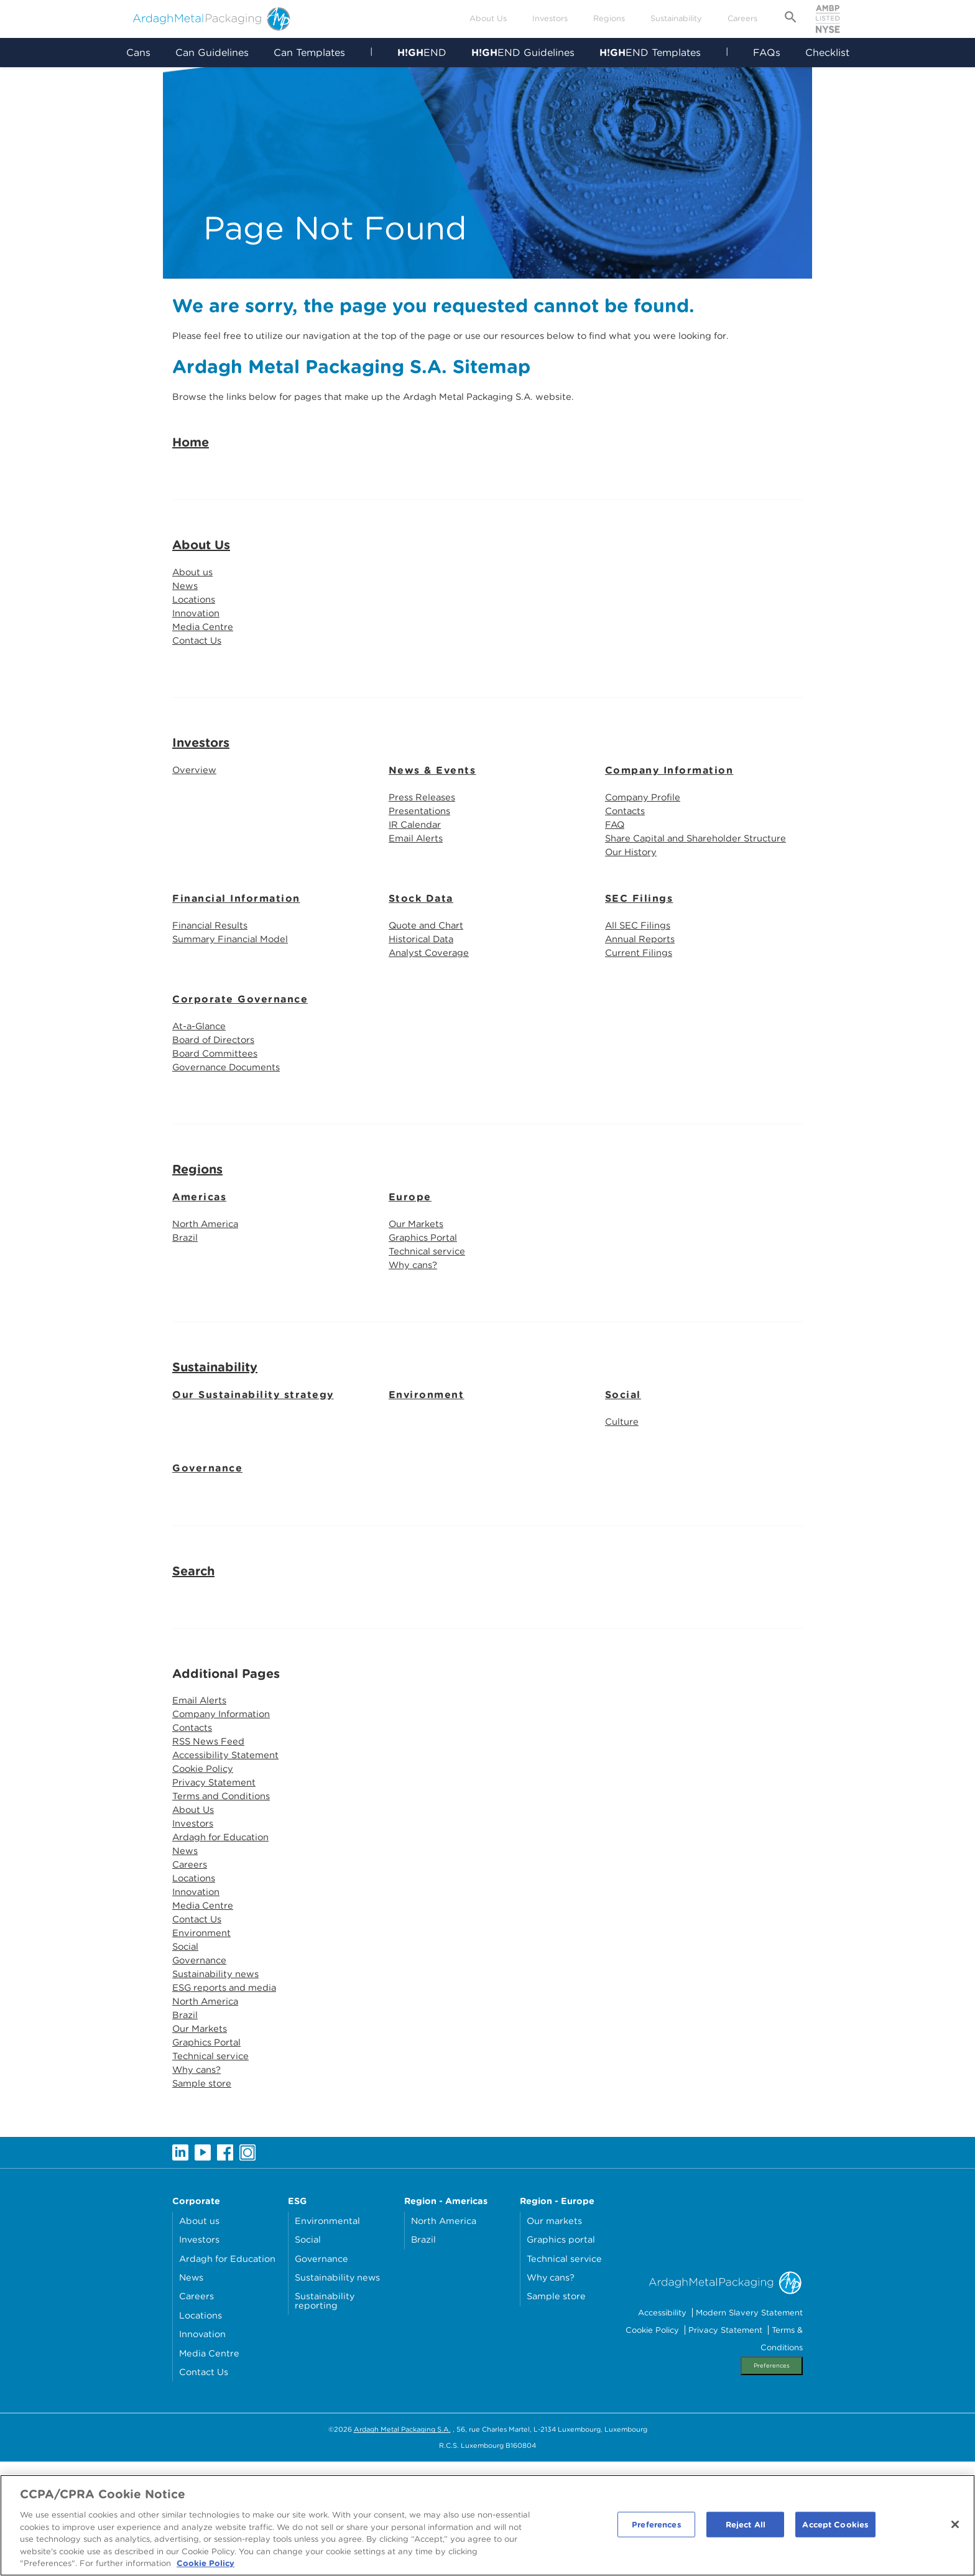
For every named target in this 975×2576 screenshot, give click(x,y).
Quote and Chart (430, 988)
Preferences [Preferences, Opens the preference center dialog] (656, 2528)
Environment (426, 1471)
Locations (195, 651)
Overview (195, 826)
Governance (207, 1546)
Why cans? (416, 1340)
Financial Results (213, 988)
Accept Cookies (835, 2528)
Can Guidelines (211, 52)
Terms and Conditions (225, 1883)
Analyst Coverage (432, 1018)
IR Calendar (417, 884)
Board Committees (218, 1123)
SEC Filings (639, 961)
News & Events (432, 827)
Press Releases (424, 854)
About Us (488, 18)
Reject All (745, 2528)
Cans (138, 52)
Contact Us (199, 696)
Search (193, 1648)
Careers (742, 18)
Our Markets (418, 1296)
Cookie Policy (205, 1853)
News (186, 636)
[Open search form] (790, 19)
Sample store (204, 2196)
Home (190, 491)
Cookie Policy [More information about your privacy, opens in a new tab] (205, 2567)
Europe (410, 1268)
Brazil (186, 1311)
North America (208, 1296)
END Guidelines (523, 52)
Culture (622, 1498)
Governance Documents (231, 1138)
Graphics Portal (426, 1311)
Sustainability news (219, 2077)
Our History (633, 914)
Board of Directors (217, 1108)
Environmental (327, 2334)
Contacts (627, 869)
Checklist (828, 52)
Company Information (669, 827)
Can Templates (308, 52)
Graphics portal (561, 2353)
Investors (550, 18)
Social (623, 1471)
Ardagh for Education (225, 1928)
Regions (609, 18)
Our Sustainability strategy (253, 1471)
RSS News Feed (211, 1823)
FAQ (616, 884)
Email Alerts (418, 899)
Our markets (554, 2334)
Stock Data (421, 961)
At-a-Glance (202, 1093)
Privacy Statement (216, 1868)
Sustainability (676, 18)
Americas (199, 1268)
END (421, 52)
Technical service (429, 1326)
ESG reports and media (229, 2092)
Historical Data (424, 1003)
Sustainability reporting (324, 2414)
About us (195, 622)
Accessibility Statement (229, 1838)
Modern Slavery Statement (749, 2426)
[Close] (955, 2528)
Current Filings (641, 1018)
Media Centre (204, 681)
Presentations (422, 869)
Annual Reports (643, 1003)
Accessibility (662, 2426)
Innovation (198, 666)
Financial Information (236, 961)
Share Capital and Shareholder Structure (703, 899)
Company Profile (645, 854)
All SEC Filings (641, 988)
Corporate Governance (240, 1066)
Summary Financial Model (235, 1003)
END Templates (650, 52)
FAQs (767, 52)
